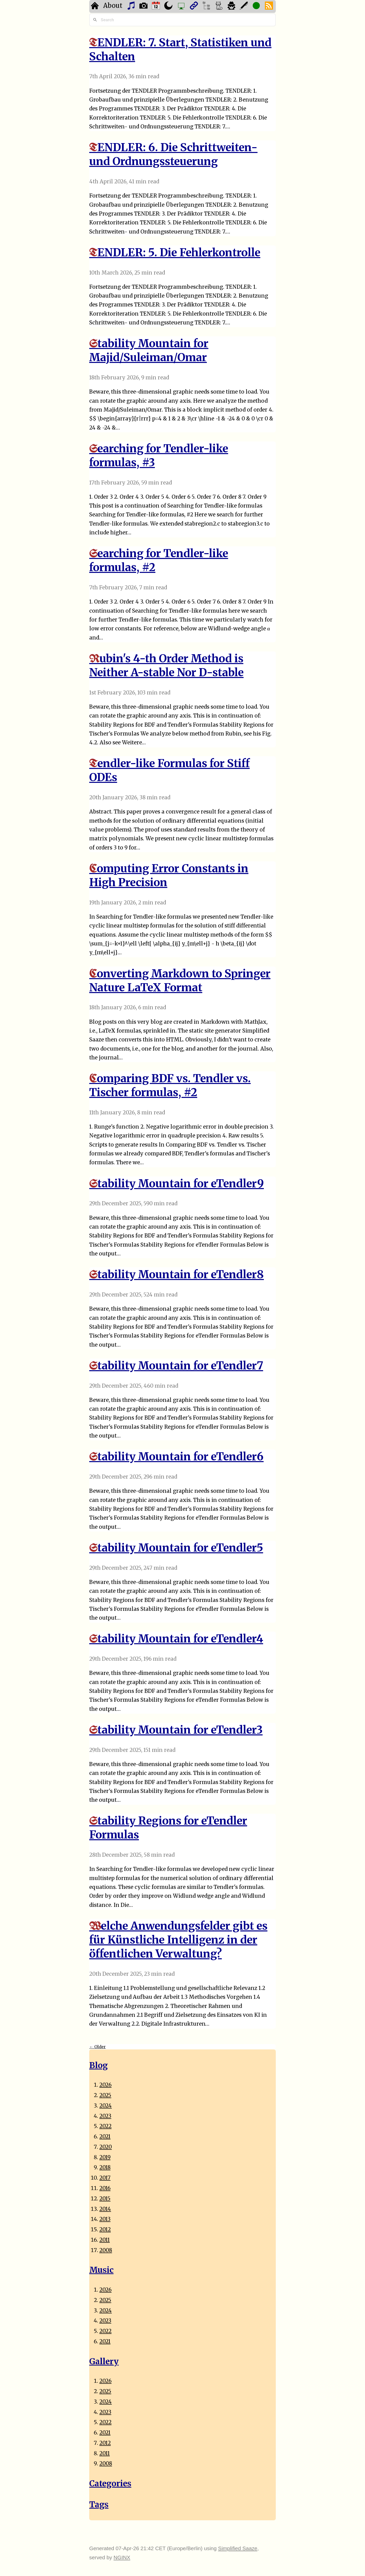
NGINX (122, 2557)
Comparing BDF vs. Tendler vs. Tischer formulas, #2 (170, 1085)
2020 (105, 2147)
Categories (110, 2483)
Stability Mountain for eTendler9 (176, 1183)
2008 (105, 2250)
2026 (105, 2085)
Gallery (104, 2361)
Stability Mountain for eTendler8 (176, 1274)
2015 (105, 2198)
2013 (105, 2219)
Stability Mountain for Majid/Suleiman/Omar (148, 350)
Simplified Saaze (237, 2548)
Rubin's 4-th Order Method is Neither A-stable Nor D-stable (166, 665)
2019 (105, 2157)
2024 (105, 2105)
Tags (98, 2505)
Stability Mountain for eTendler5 (176, 1548)
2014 (105, 2209)
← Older (97, 2046)
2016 (105, 2188)
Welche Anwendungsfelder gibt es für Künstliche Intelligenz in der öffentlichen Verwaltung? (178, 1940)
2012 (105, 2229)
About (112, 6)
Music (101, 2270)
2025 (105, 2095)
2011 (104, 2240)
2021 (105, 2136)
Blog (98, 2065)
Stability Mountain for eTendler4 (176, 1638)
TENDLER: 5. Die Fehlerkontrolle (174, 252)
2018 (105, 2167)
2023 (105, 2116)
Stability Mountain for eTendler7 (176, 1365)
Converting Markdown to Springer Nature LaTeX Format (179, 980)
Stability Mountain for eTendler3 (176, 1730)
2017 (105, 2178)
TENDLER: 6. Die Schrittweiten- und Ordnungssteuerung (173, 154)
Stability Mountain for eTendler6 (176, 1456)
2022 (105, 2126)
